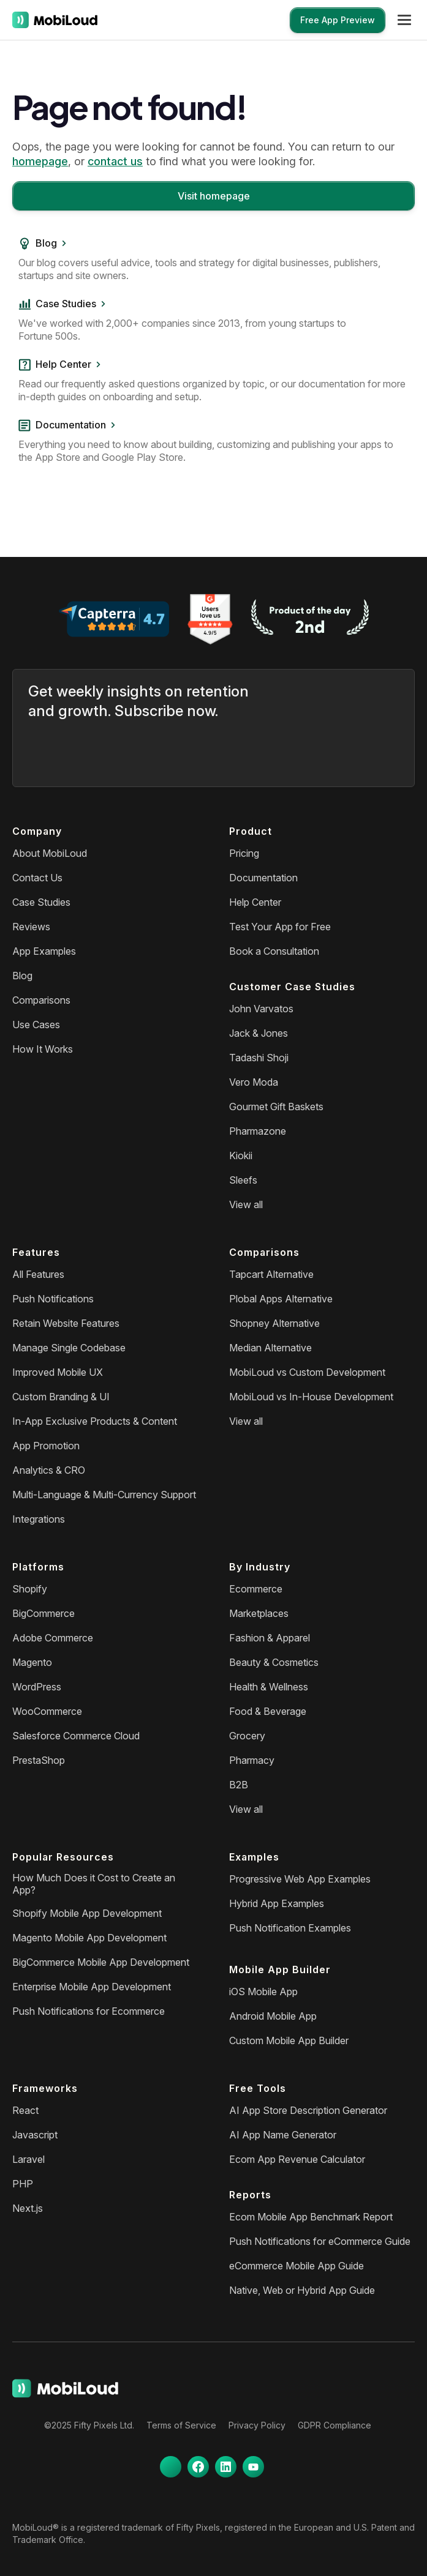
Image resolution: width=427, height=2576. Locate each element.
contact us (115, 161)
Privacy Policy (257, 2425)
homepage (40, 161)
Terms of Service (181, 2425)
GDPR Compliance (334, 2425)
